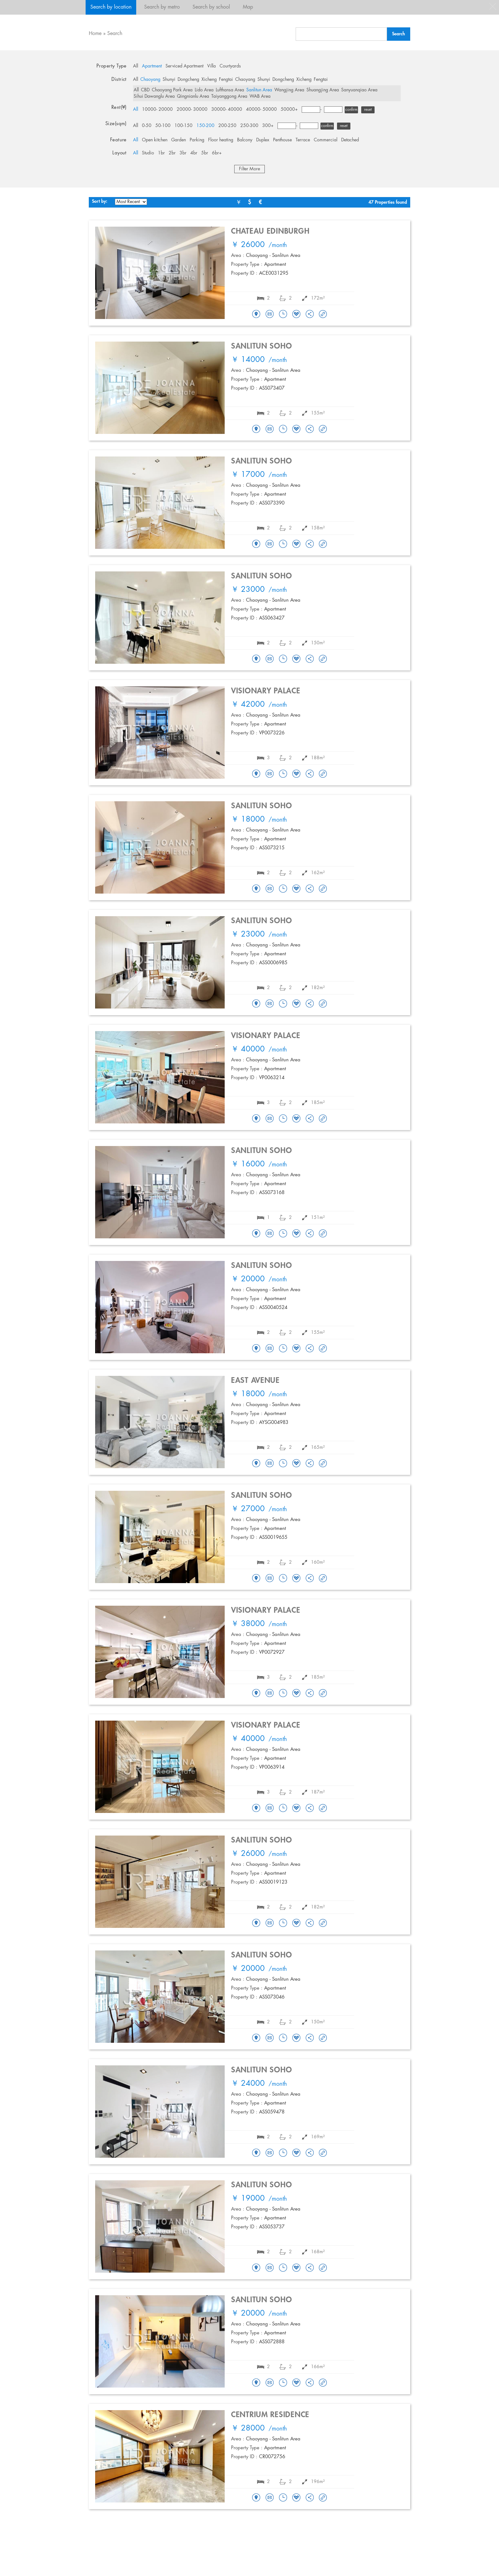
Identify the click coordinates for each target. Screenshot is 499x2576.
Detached (350, 140)
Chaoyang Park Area (172, 90)
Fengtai (226, 79)
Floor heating (220, 140)
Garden (178, 140)
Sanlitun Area (259, 90)
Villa (211, 66)
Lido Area (204, 90)
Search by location (110, 7)
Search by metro (162, 7)
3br (182, 153)
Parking (197, 140)
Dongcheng (188, 79)
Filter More (249, 169)
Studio (148, 153)
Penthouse (282, 140)
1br (161, 153)
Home (95, 33)
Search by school (211, 7)
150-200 (205, 125)
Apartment (152, 66)
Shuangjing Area (322, 90)
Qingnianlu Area (193, 96)
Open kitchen (154, 140)
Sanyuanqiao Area (359, 90)
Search (114, 33)
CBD (145, 90)
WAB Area (260, 96)
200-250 (227, 125)
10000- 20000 (157, 109)
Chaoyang (150, 79)
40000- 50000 (261, 109)
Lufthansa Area (230, 90)
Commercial (325, 140)
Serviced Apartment (184, 66)
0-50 (146, 125)
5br (204, 153)
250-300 (249, 125)
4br (193, 153)
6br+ (217, 153)
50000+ (289, 109)
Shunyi (169, 79)
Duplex (262, 140)
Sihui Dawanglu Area (154, 96)
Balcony (244, 140)
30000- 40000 (226, 109)
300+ (268, 125)
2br (172, 153)
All (135, 66)
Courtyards (230, 66)
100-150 (183, 125)
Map (248, 7)
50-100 (163, 125)
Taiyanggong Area (229, 96)
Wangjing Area (289, 90)
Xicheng (209, 79)
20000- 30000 (192, 109)
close (492, 6)
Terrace (303, 140)
